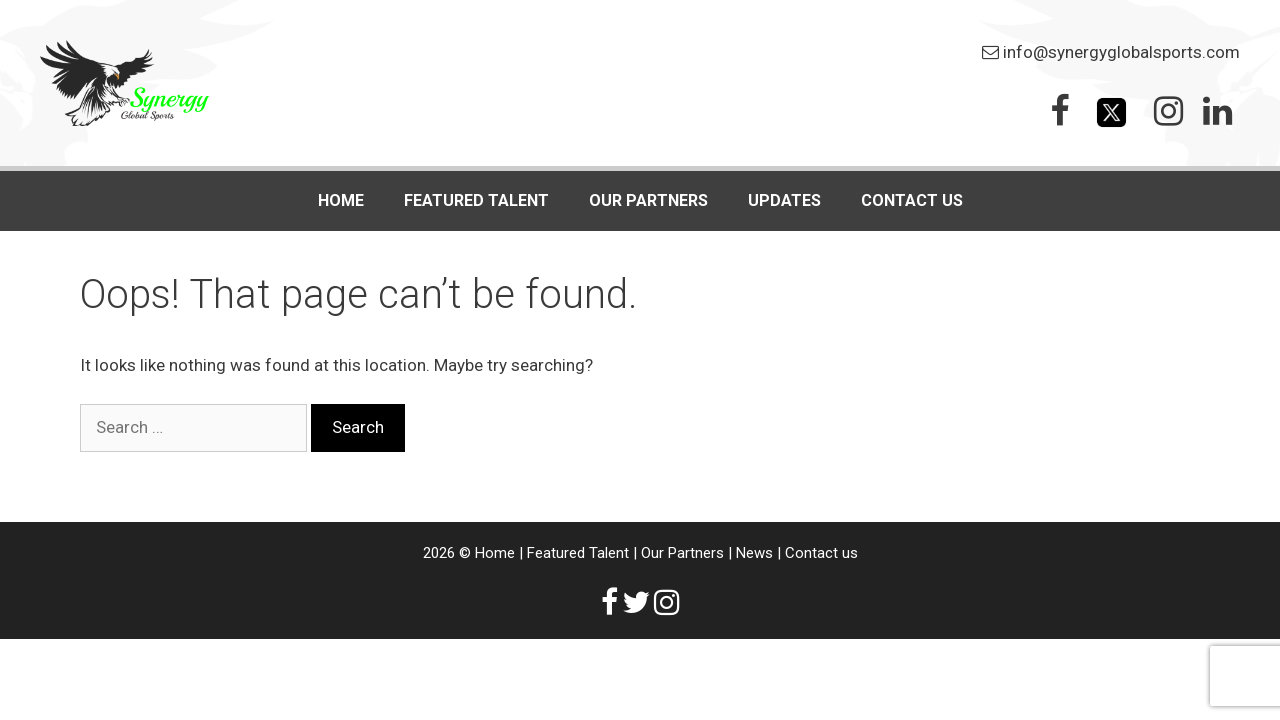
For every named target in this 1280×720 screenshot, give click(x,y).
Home (341, 200)
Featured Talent (578, 553)
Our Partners (648, 200)
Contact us (912, 200)
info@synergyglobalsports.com (1121, 52)
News (754, 553)
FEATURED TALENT (476, 200)
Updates (784, 200)
